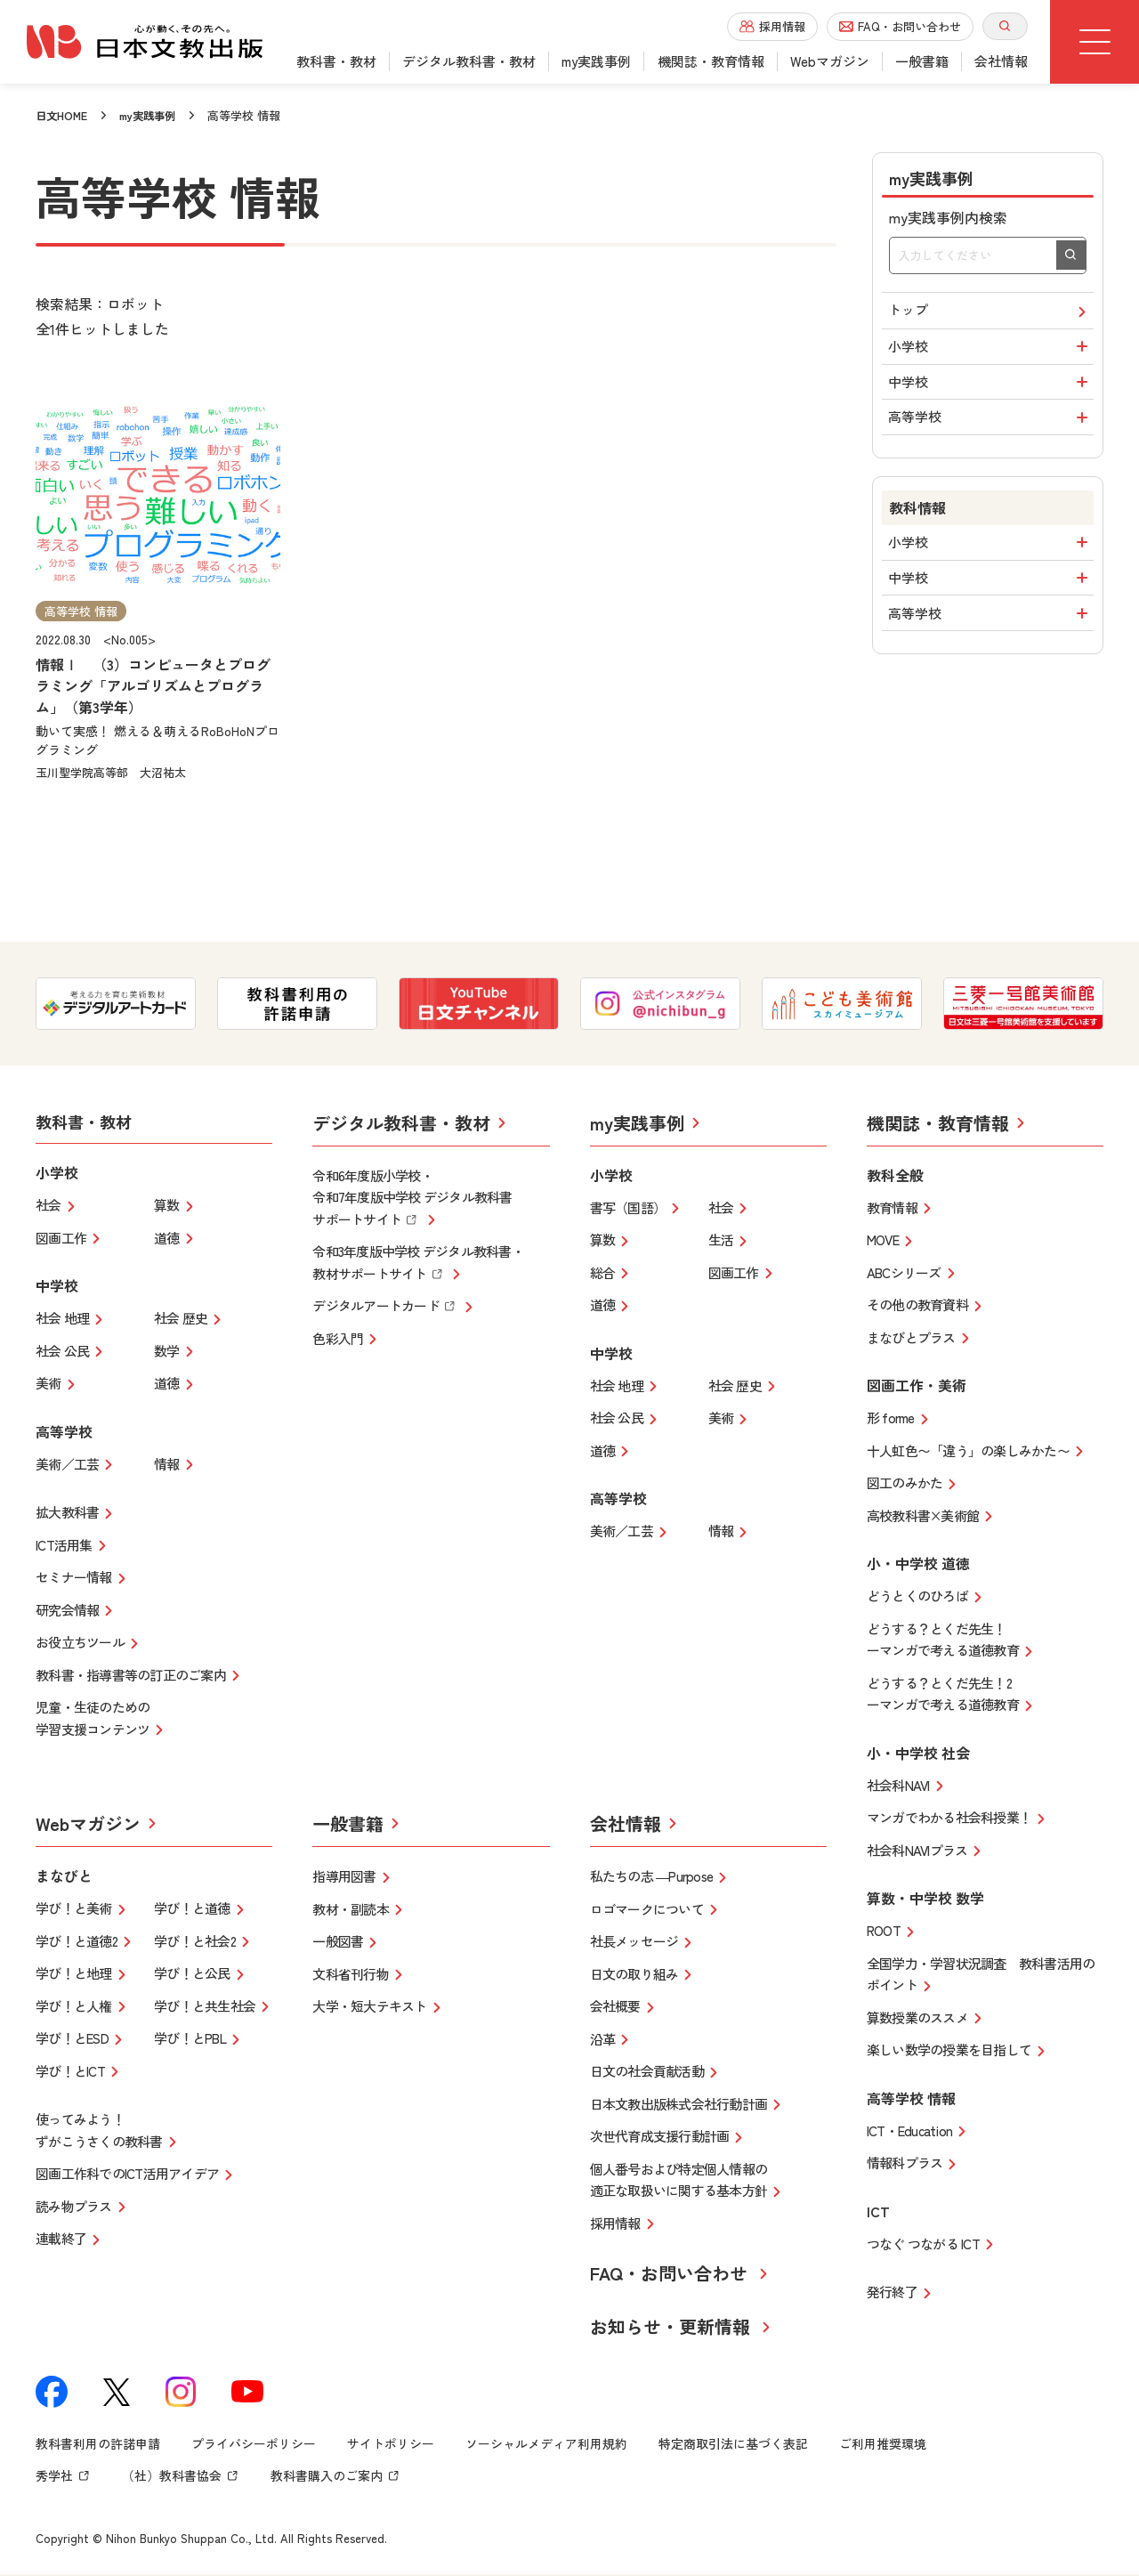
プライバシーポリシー (253, 2446)
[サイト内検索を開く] (1005, 26)
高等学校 (991, 432)
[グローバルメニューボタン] (1094, 42)
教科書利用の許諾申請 (98, 2446)
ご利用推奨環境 (882, 2446)
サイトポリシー (390, 2446)
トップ (990, 313)
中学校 (991, 392)
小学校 (991, 352)
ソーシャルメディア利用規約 (546, 2446)
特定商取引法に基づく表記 (733, 2446)
